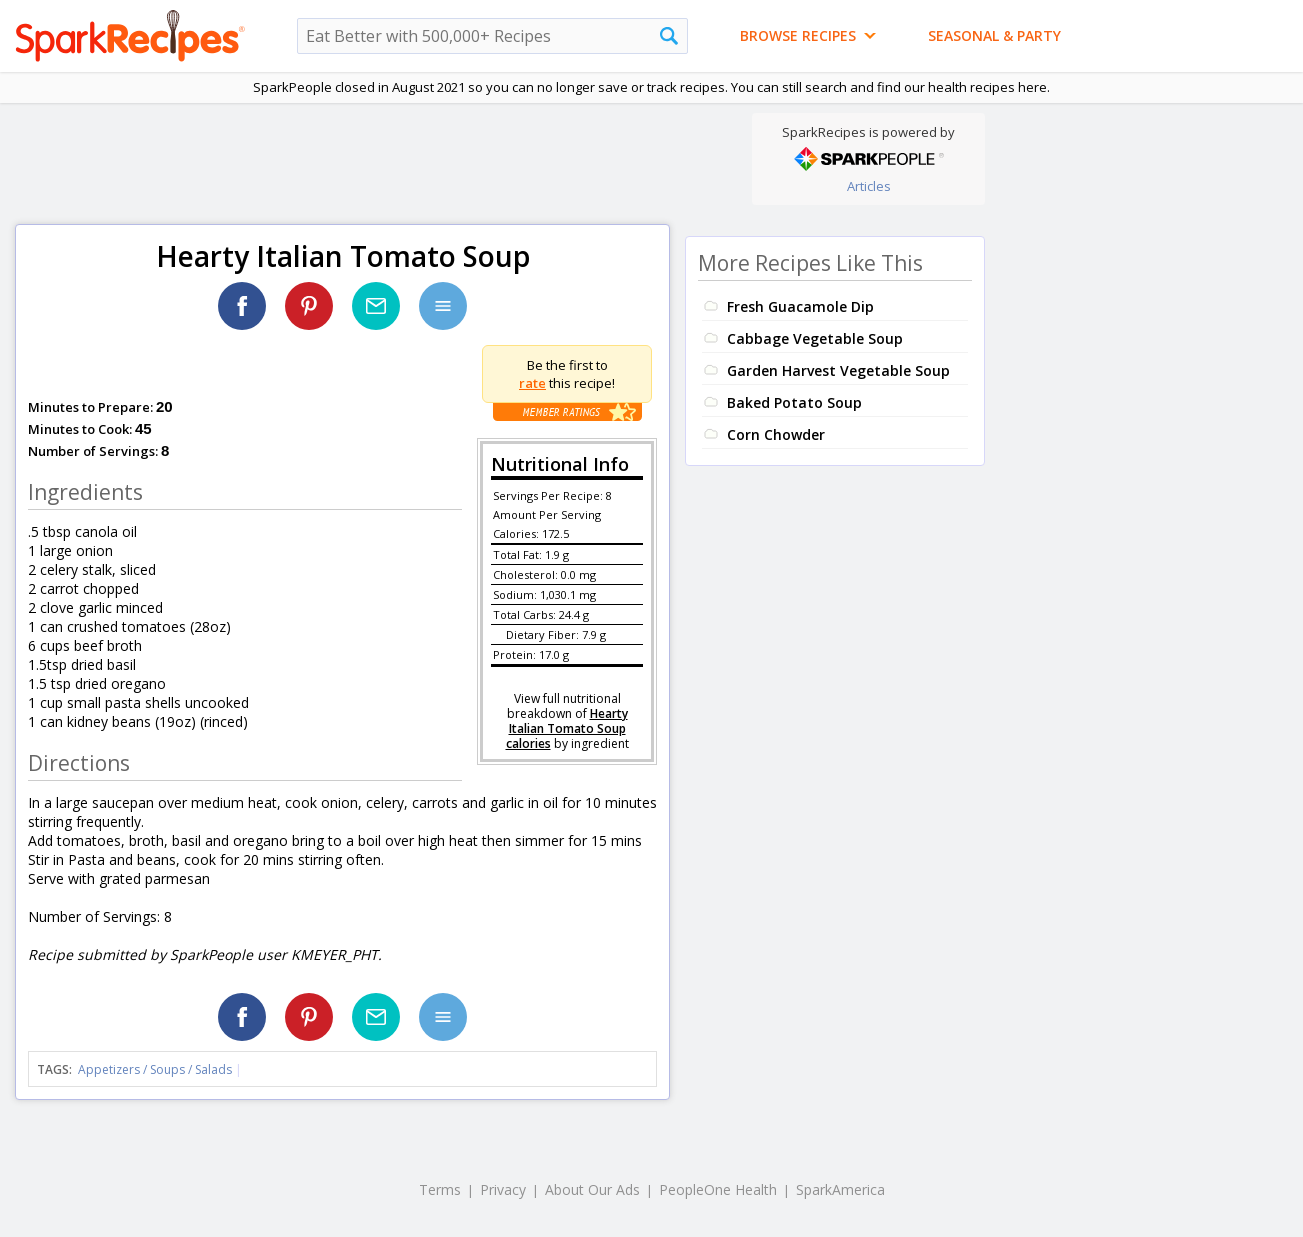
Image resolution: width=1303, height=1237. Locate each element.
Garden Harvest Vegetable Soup (838, 370)
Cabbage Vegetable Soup (815, 338)
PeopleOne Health (718, 1189)
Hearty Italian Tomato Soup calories (567, 728)
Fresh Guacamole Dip (800, 306)
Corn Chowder (776, 434)
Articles (869, 186)
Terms (440, 1189)
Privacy (503, 1189)
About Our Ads (592, 1189)
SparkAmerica (840, 1189)
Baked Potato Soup (794, 402)
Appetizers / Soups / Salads (156, 1069)
